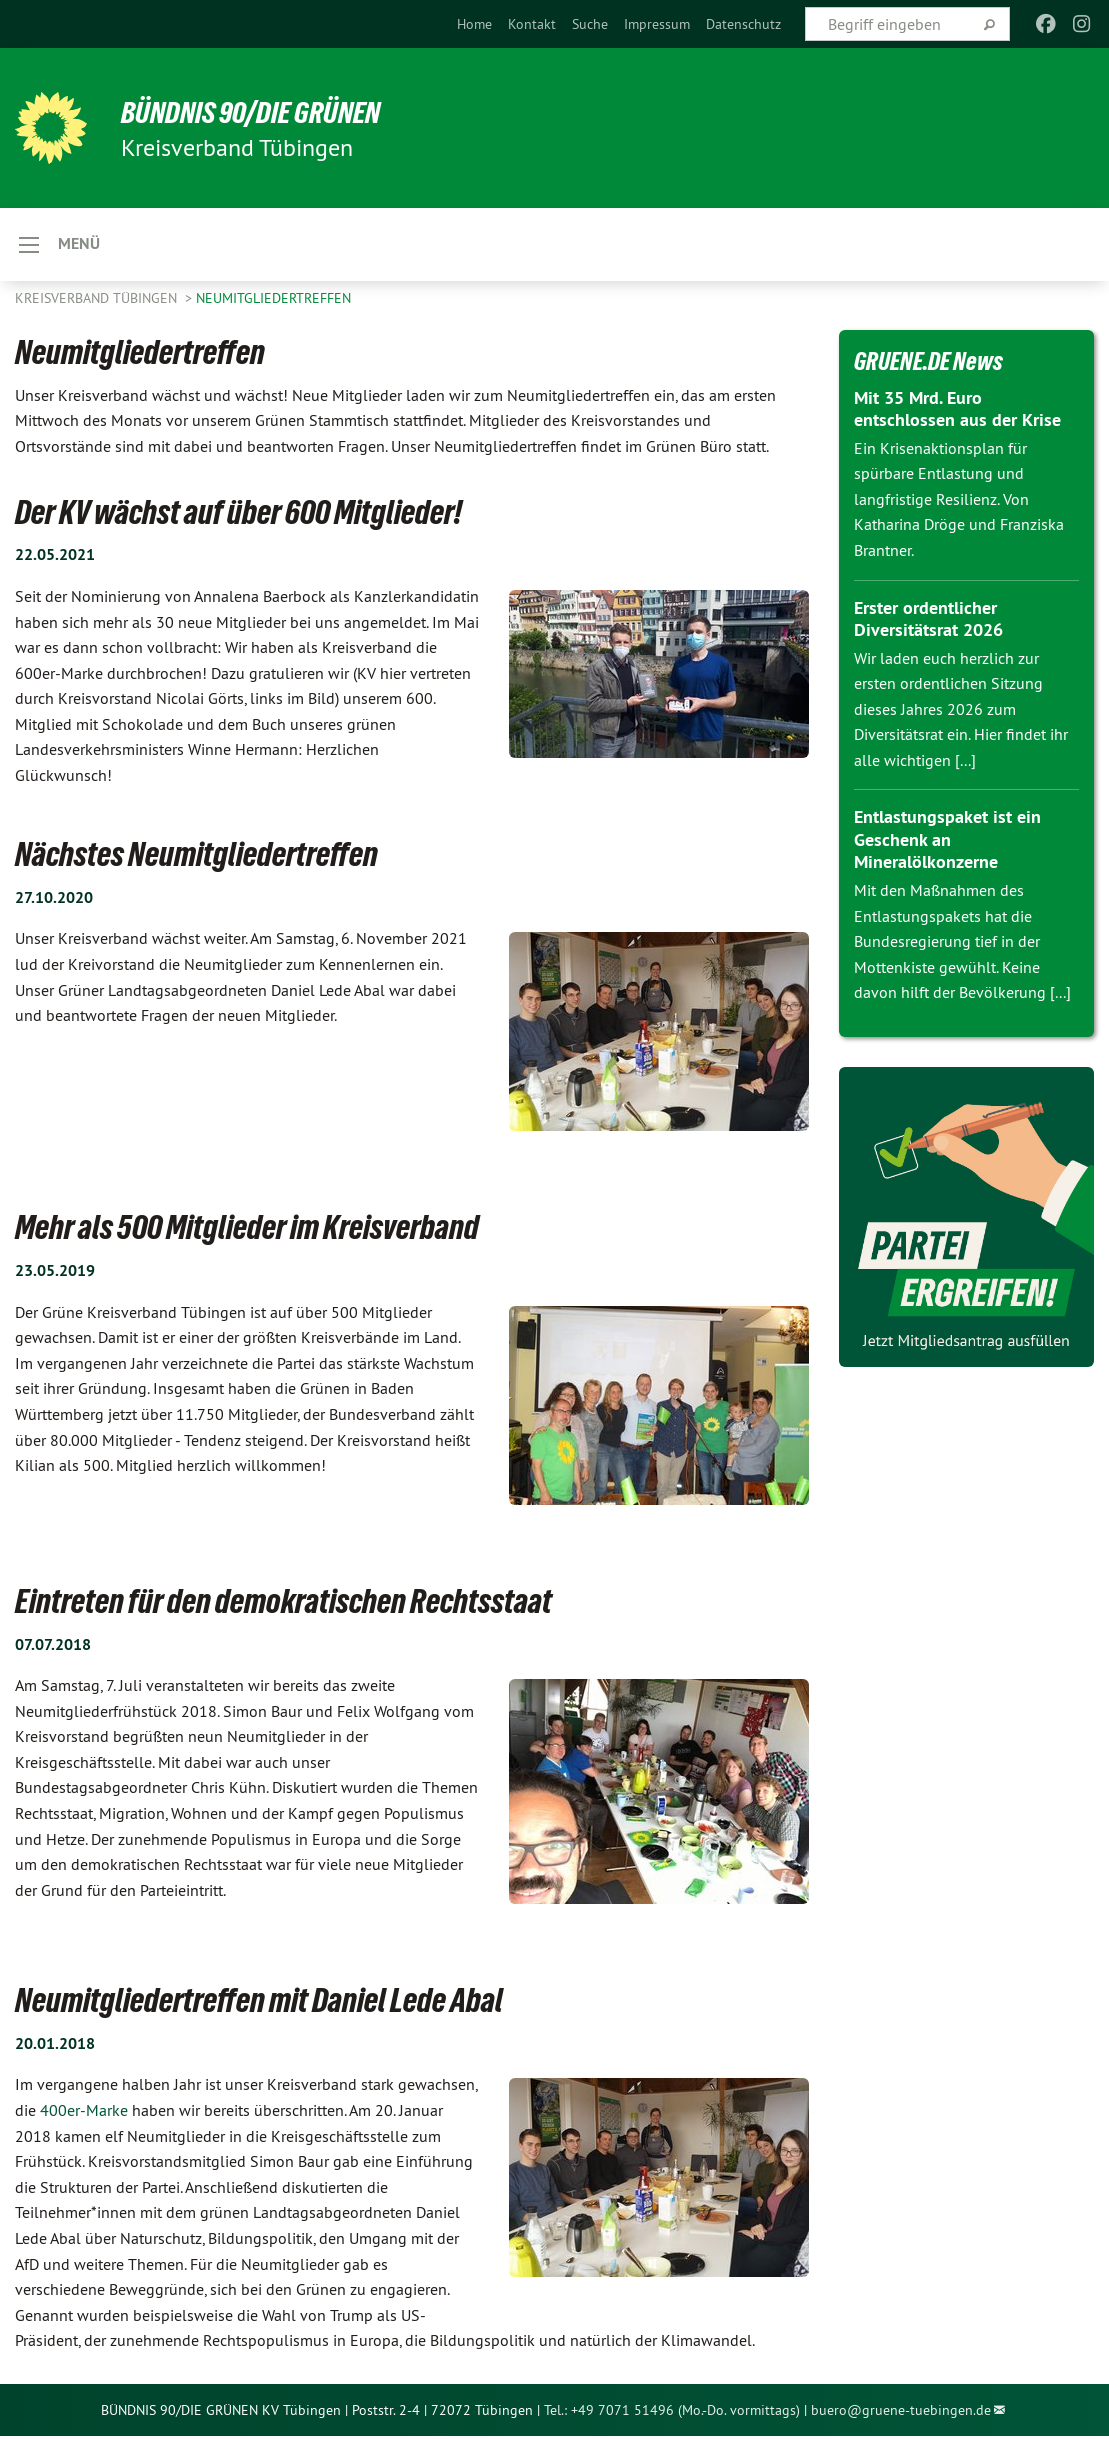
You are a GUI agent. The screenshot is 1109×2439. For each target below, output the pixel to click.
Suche (590, 24)
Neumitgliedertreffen (273, 300)
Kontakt (532, 24)
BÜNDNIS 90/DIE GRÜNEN (261, 112)
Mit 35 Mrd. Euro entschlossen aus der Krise (957, 411)
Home (474, 24)
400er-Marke (82, 2113)
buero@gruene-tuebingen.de (901, 2412)
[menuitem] (474, 24)
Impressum (657, 24)
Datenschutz (743, 24)
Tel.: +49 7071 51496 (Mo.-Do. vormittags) (672, 2412)
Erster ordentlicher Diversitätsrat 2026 (928, 621)
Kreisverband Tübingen (98, 300)
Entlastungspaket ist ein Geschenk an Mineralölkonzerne (947, 842)
